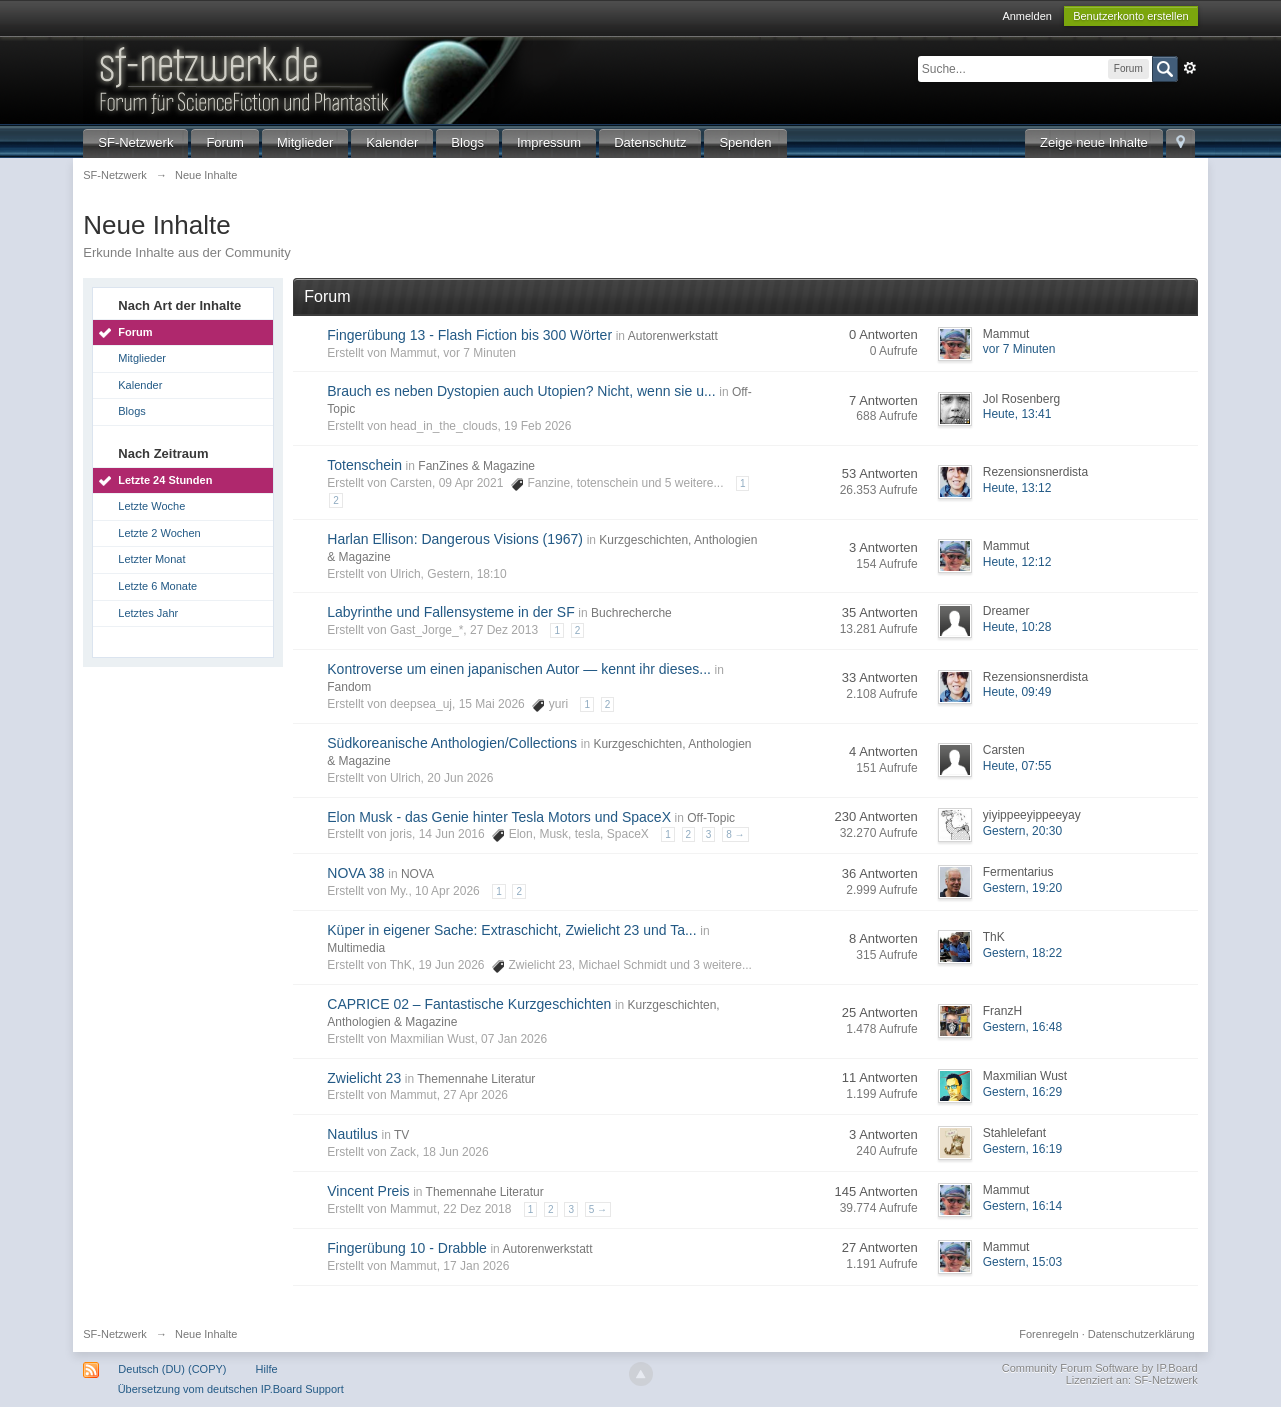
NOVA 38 (355, 873)
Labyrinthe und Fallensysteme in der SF (450, 612)
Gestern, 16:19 (1022, 1149)
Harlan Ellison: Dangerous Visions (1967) (455, 539)
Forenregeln (1048, 1334)
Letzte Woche (151, 506)
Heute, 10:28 (1017, 627)
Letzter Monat (151, 559)
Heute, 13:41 (1017, 414)
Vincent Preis (368, 1191)
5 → (598, 1209)
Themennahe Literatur (476, 1079)
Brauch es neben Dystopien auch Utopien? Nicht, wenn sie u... (521, 391)
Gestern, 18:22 (1022, 953)
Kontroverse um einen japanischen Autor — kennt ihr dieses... (519, 669)
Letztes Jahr (148, 613)
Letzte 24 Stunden (165, 480)
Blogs (467, 142)
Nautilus (352, 1134)
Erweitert (1190, 68)
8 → (735, 834)
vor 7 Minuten (1019, 349)
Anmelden (1027, 16)
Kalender (392, 142)
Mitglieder (305, 142)
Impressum (549, 142)
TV (401, 1135)
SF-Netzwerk (135, 142)
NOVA (417, 874)
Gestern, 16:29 (1022, 1092)
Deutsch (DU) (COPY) (172, 1369)
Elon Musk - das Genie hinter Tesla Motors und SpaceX (499, 817)
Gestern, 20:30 (1022, 831)
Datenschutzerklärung (1141, 1334)
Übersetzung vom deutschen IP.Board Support (231, 1389)
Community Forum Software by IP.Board (1100, 1368)
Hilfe (267, 1369)
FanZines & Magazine (476, 466)
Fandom (349, 687)
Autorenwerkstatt (673, 336)
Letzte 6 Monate (157, 586)
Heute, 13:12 (1017, 488)
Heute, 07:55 (1017, 766)
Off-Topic (711, 818)
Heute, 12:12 (1017, 562)
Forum (225, 142)
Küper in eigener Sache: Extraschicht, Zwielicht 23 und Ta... (511, 930)
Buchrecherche (631, 613)
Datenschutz (650, 142)
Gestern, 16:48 (1022, 1027)
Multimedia (356, 948)
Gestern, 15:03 (1022, 1262)
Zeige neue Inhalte (1094, 142)
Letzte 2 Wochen (159, 533)
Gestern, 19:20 (1022, 888)
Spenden (745, 142)
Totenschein (364, 465)
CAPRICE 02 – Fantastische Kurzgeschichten (469, 1004)
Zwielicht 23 (364, 1078)
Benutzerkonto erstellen (1131, 16)
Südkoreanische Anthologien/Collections (452, 743)
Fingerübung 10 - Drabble (407, 1248)
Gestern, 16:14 (1022, 1206)
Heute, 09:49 (1017, 692)
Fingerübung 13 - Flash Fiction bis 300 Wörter (469, 335)
